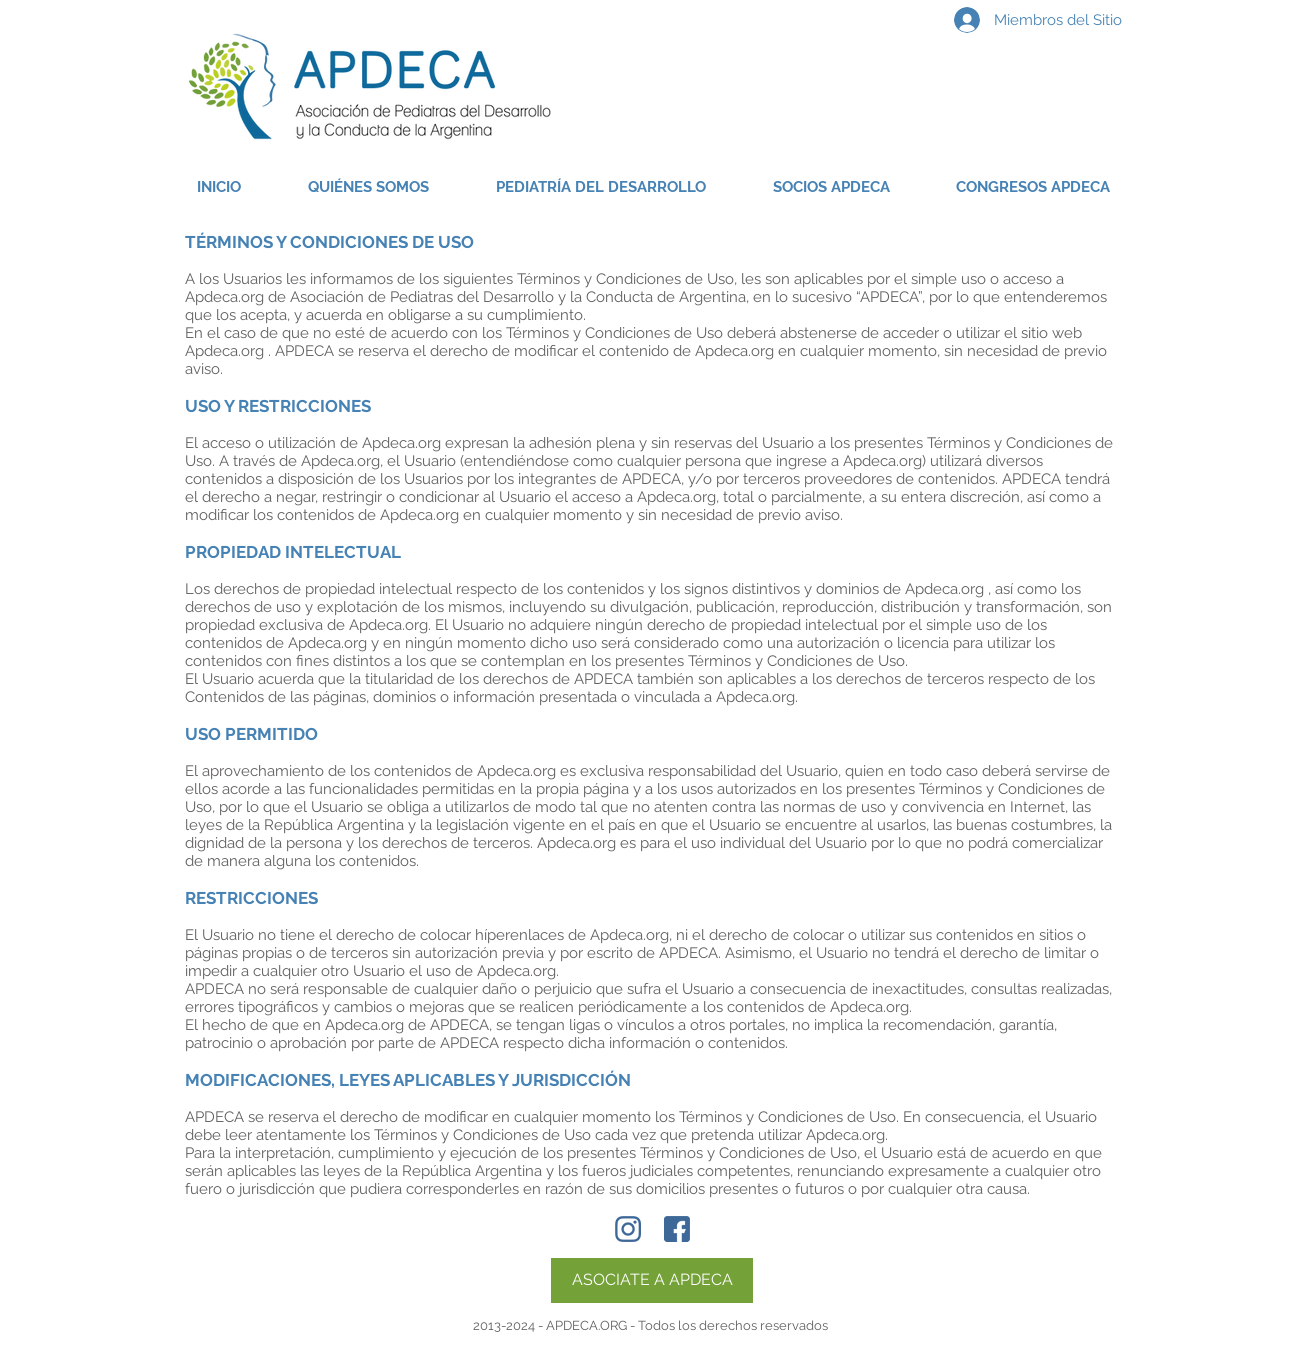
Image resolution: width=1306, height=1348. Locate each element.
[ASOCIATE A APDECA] (652, 1280)
